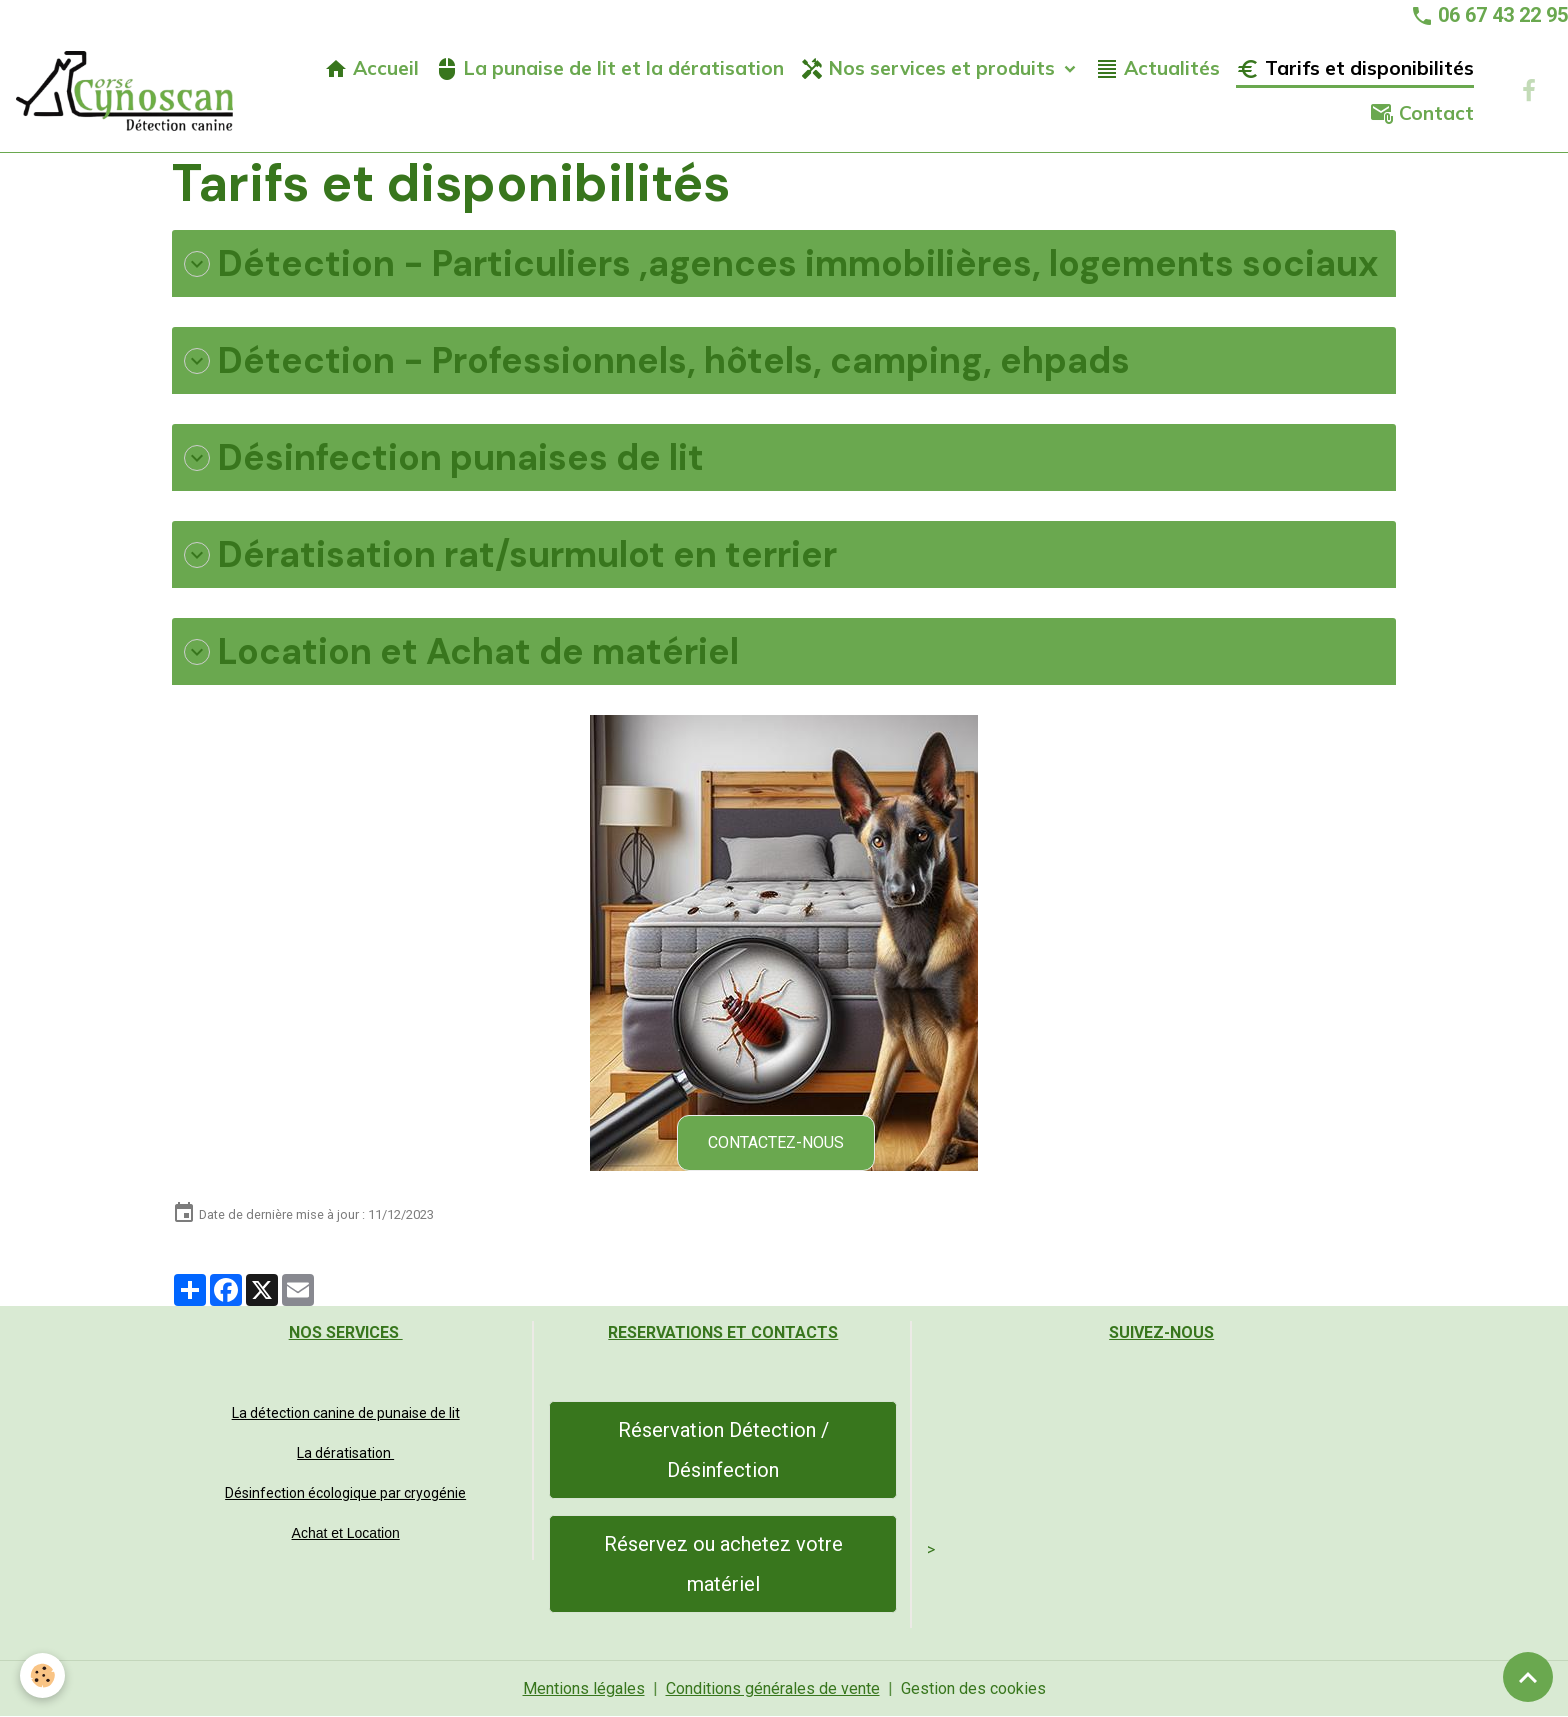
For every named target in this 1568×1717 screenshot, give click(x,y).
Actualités (1157, 68)
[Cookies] (42, 1675)
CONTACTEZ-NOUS (776, 1142)
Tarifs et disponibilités (1355, 68)
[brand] (124, 91)
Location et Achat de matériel (461, 651)
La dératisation (345, 1453)
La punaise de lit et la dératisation (609, 68)
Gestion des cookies (973, 1688)
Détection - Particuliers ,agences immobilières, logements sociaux (781, 263)
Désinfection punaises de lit (444, 457)
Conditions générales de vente (773, 1688)
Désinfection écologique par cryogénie (345, 1493)
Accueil (371, 68)
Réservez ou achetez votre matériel (723, 1564)
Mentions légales (584, 1688)
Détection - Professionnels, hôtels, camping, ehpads (657, 360)
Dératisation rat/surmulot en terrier (510, 554)
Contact (1422, 113)
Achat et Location (346, 1533)
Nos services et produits (930, 68)
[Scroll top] (1528, 1677)
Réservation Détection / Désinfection (723, 1450)
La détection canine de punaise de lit (346, 1413)
